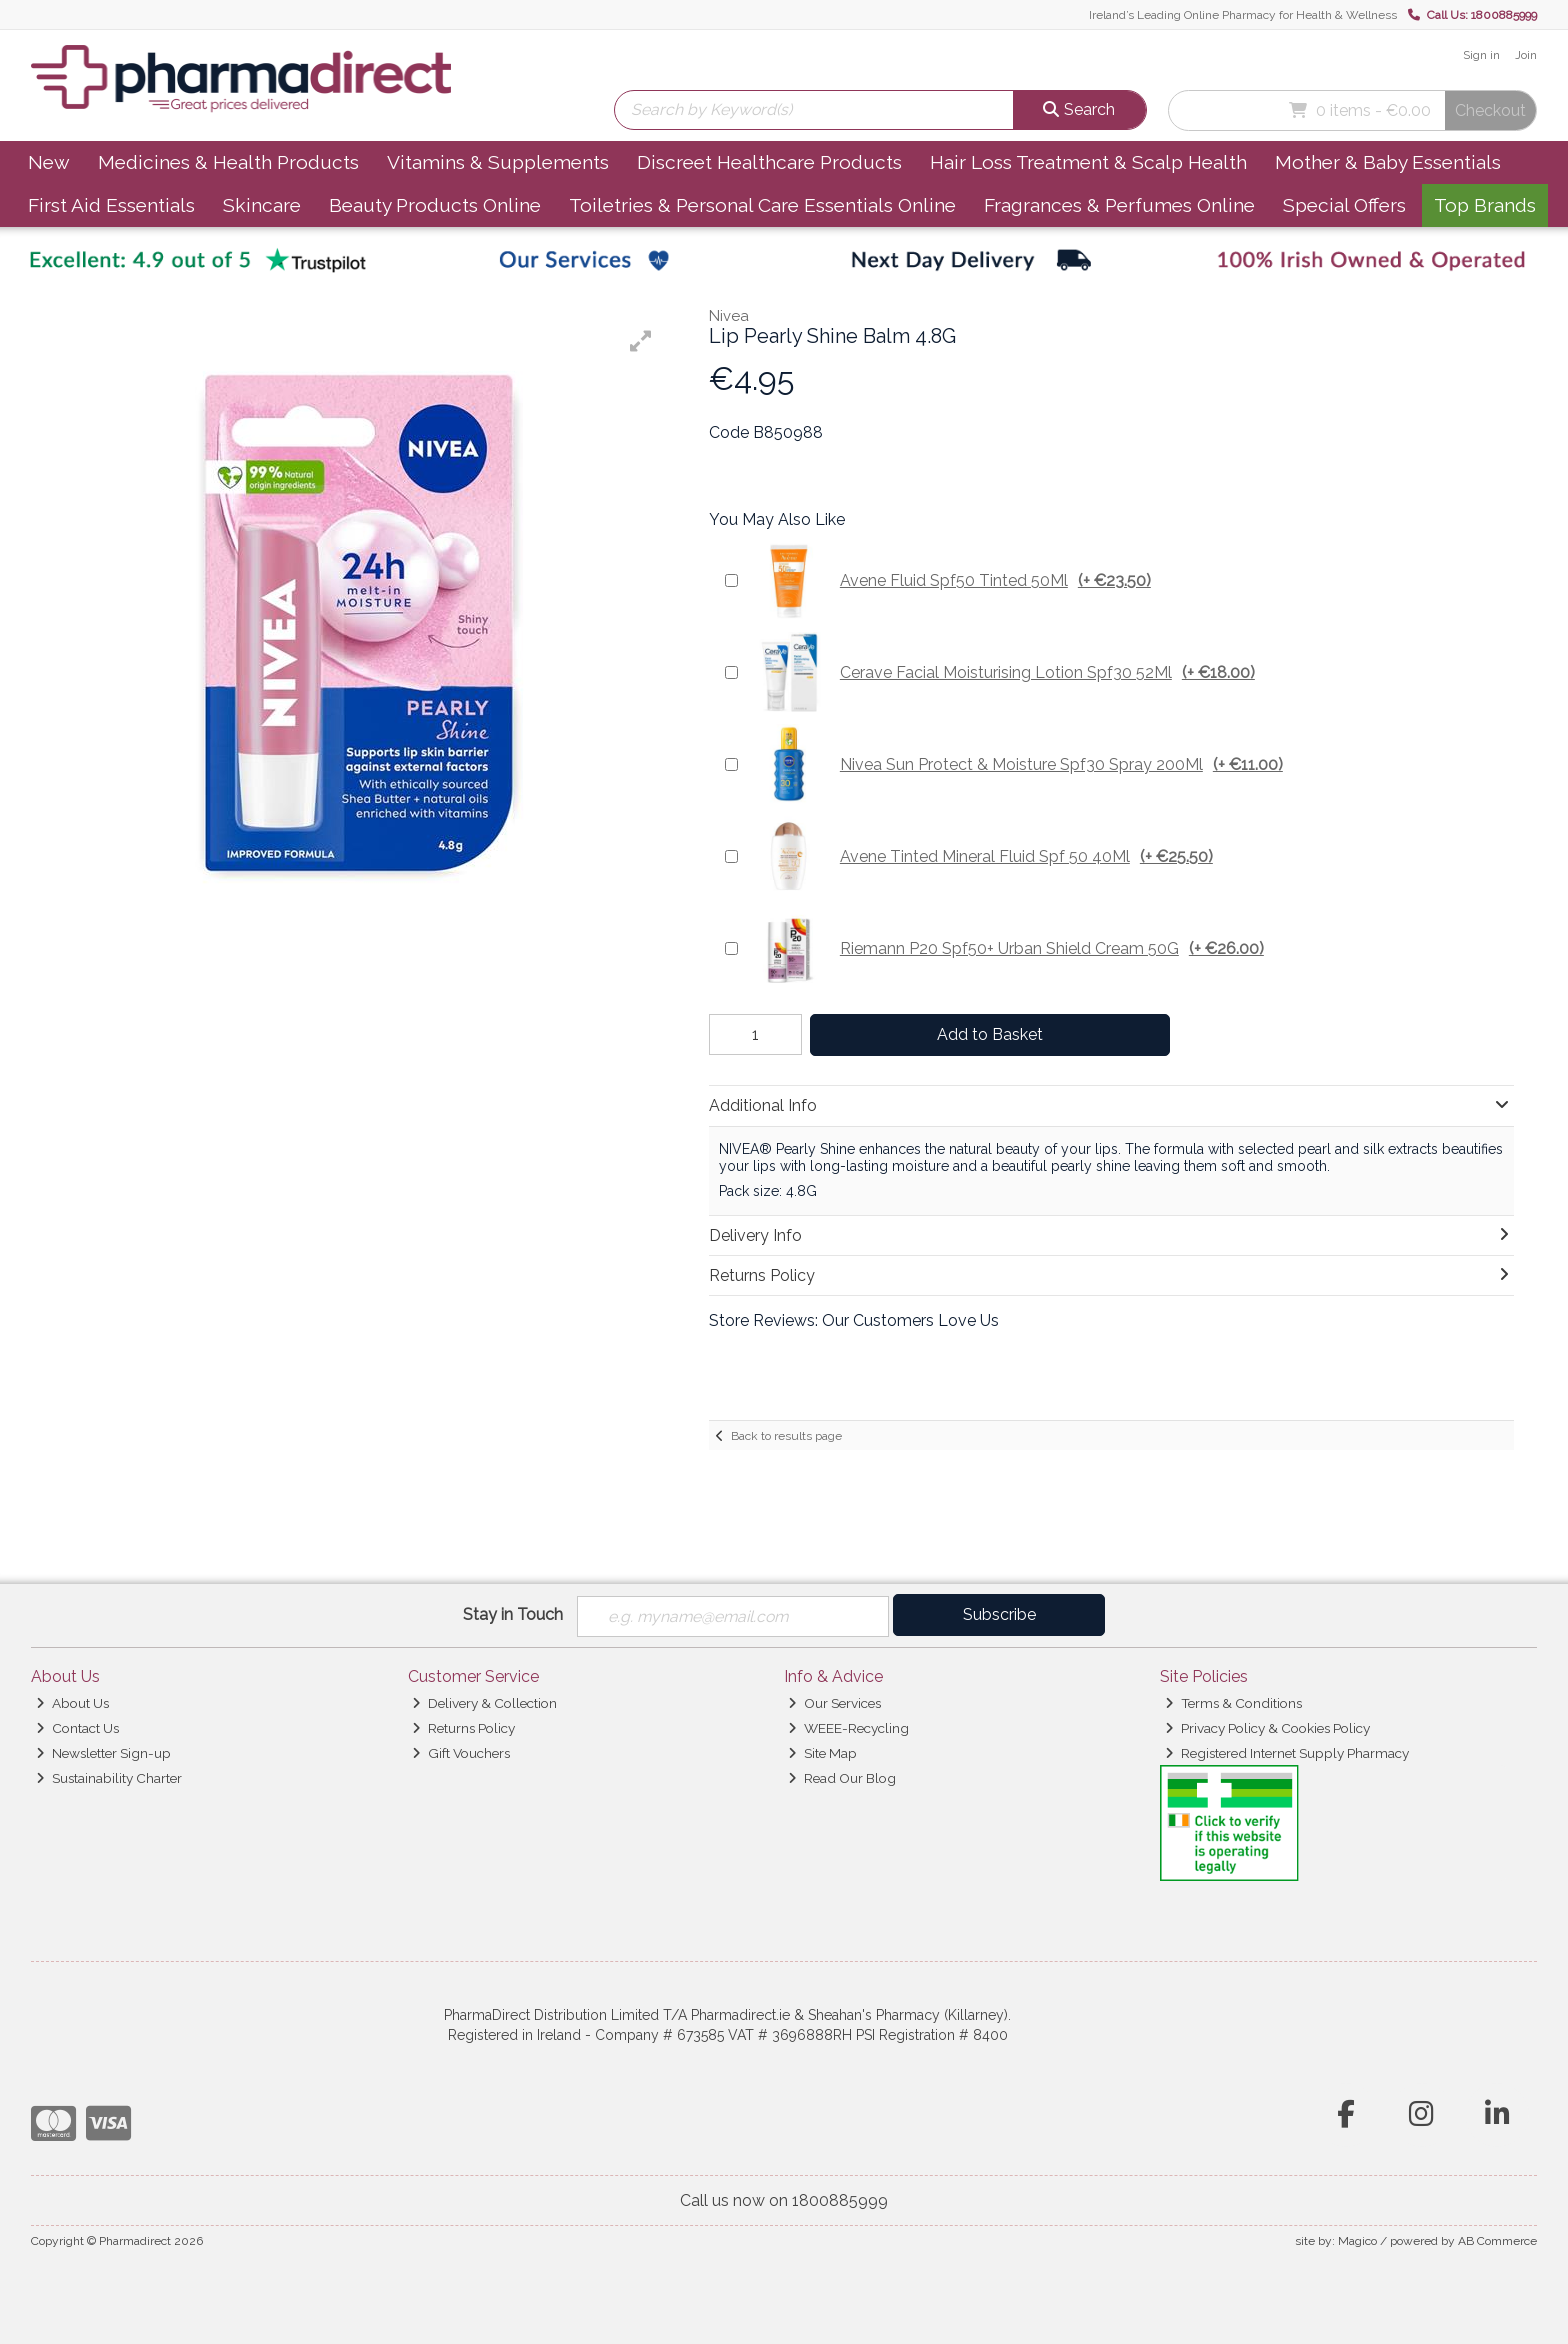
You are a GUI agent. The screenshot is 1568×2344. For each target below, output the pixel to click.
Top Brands (1485, 205)
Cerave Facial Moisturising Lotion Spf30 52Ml (1001, 672)
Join (1526, 55)
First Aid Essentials (111, 205)
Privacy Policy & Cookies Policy (1267, 1728)
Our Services (834, 1703)
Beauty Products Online (435, 205)
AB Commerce (1497, 2241)
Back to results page (786, 1436)
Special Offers (1344, 205)
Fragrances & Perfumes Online (1119, 205)
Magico (1357, 2241)
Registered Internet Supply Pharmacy (1287, 1753)
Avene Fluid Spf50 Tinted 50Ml (949, 580)
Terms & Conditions (1233, 1703)
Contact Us (77, 1728)
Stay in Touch (513, 1614)
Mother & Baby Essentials (1388, 162)
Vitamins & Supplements (498, 162)
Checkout (1490, 110)
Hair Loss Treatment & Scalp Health (1088, 162)
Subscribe (999, 1614)
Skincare (262, 205)
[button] (641, 341)
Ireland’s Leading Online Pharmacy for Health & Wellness (1243, 15)
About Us (72, 1703)
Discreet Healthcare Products (769, 162)
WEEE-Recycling (848, 1728)
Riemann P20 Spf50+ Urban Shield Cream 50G (1006, 948)
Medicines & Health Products (228, 162)
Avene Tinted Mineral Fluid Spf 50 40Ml (980, 856)
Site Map (822, 1753)
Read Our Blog (842, 1778)
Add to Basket (987, 1034)
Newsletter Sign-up (103, 1753)
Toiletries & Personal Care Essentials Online (762, 205)
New (49, 162)
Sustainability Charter (109, 1778)
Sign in (1481, 55)
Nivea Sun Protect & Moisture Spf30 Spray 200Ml (1015, 764)
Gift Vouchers (461, 1753)
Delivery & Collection (484, 1703)
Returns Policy (463, 1728)
